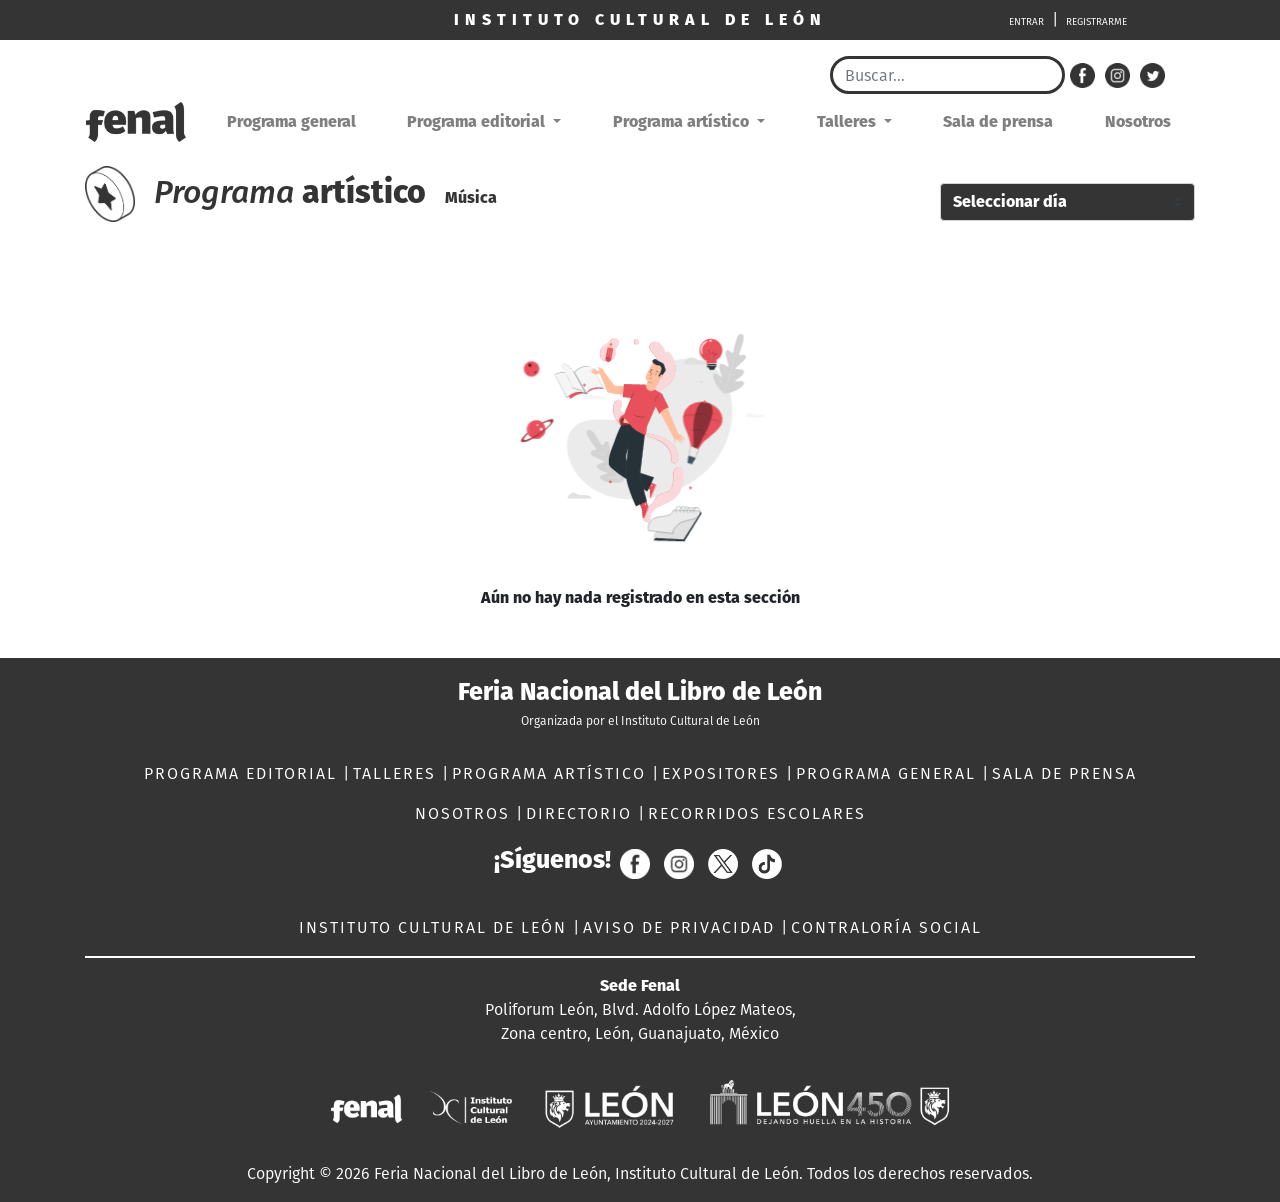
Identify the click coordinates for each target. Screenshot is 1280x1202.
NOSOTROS (465, 813)
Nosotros (1138, 121)
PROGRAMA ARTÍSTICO (552, 773)
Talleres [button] (848, 121)
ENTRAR (1026, 22)
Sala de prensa (998, 121)
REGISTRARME (1096, 22)
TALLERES (397, 773)
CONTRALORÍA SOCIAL (886, 927)
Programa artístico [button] (683, 121)
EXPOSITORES (724, 773)
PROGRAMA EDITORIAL (243, 773)
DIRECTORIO (582, 813)
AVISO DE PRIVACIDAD (682, 927)
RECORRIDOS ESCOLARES (757, 813)
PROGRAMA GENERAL (889, 773)
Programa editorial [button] (478, 121)
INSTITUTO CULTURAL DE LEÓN (436, 927)
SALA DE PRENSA (1064, 773)
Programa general (291, 121)
